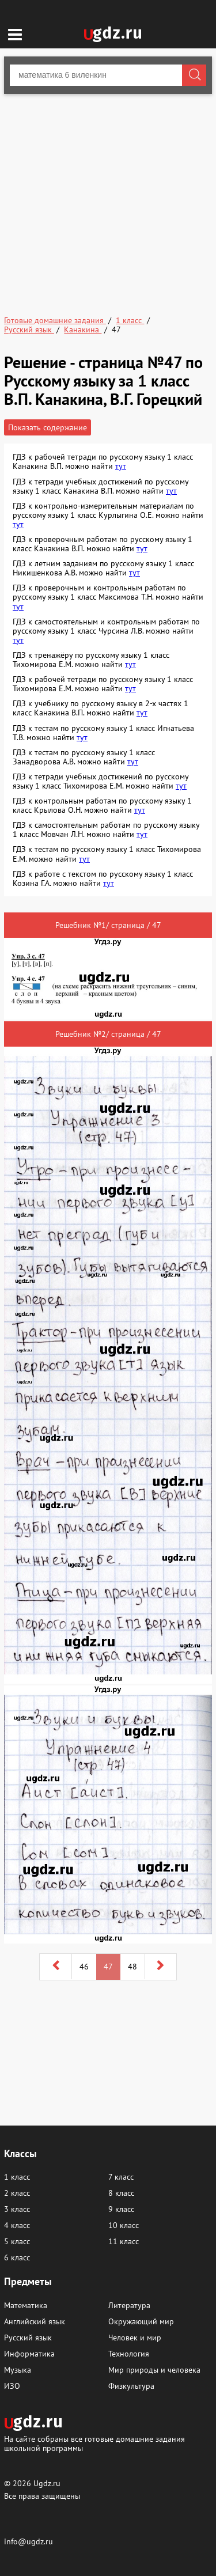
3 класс (17, 2209)
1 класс (17, 2177)
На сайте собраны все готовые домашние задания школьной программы (94, 2443)
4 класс (17, 2225)
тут (120, 466)
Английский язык (34, 2321)
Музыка (17, 2370)
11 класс (123, 2241)
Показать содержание (47, 427)
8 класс (121, 2193)
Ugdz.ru (46, 2483)
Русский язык (28, 2337)
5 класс (17, 2241)
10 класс (123, 2225)
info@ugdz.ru (28, 2541)
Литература (129, 2305)
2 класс (17, 2193)
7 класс (121, 2177)
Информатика (29, 2353)
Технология (128, 2353)
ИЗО (12, 2386)
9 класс (121, 2209)
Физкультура (131, 2386)
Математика (25, 2305)
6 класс (17, 2257)
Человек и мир (134, 2337)
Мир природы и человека (154, 2370)
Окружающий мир (141, 2321)
